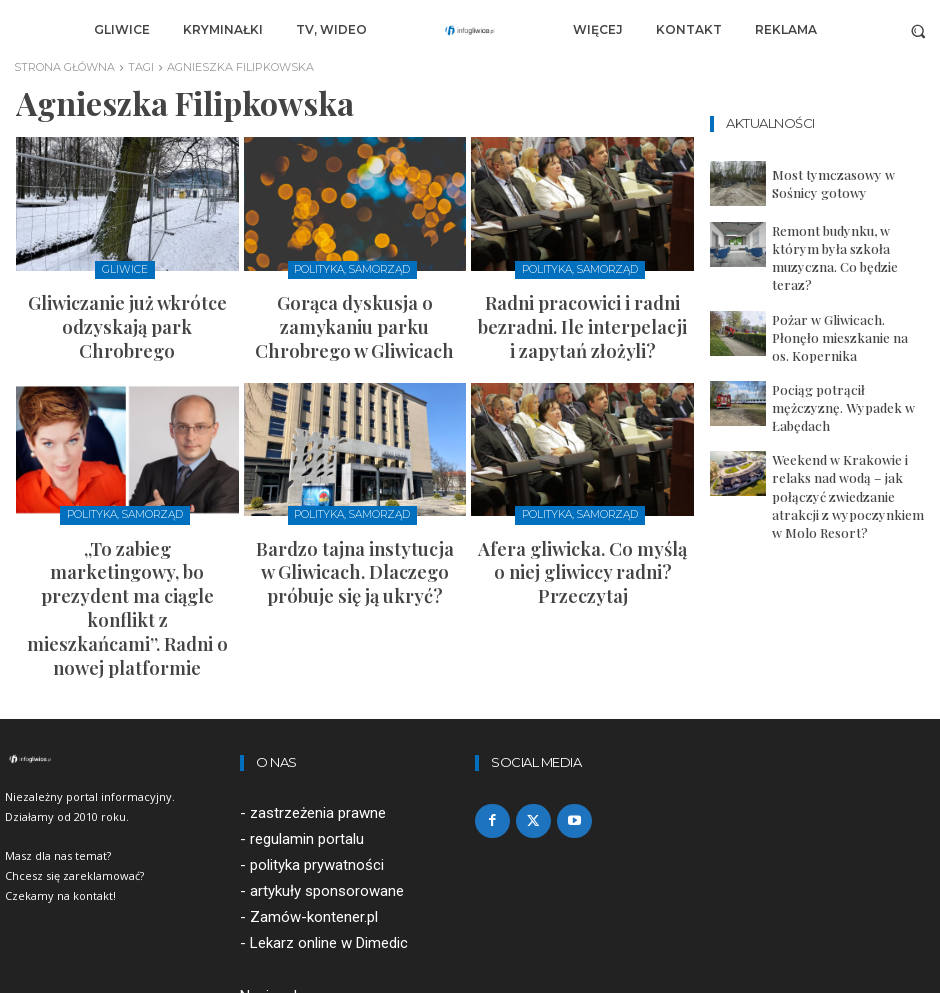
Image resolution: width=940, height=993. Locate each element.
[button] (918, 30)
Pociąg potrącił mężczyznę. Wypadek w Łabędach (834, 366)
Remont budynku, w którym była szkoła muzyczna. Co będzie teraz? (846, 245)
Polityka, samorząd (352, 269)
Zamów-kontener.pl (314, 802)
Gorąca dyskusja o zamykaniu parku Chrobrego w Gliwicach (354, 306)
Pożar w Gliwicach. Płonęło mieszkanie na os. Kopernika (837, 305)
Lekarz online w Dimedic (329, 828)
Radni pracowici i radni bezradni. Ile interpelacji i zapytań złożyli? (583, 306)
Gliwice (124, 269)
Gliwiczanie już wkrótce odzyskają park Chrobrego (127, 306)
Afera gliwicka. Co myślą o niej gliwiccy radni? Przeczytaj (582, 512)
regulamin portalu (307, 724)
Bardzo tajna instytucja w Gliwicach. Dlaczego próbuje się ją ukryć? (355, 520)
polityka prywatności (317, 750)
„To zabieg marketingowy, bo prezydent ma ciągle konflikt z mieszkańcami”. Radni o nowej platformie (127, 529)
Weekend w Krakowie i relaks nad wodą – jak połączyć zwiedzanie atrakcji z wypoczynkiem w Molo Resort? (848, 433)
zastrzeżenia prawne (318, 698)
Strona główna (64, 67)
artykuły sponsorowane (327, 776)
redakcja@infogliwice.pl (316, 906)
